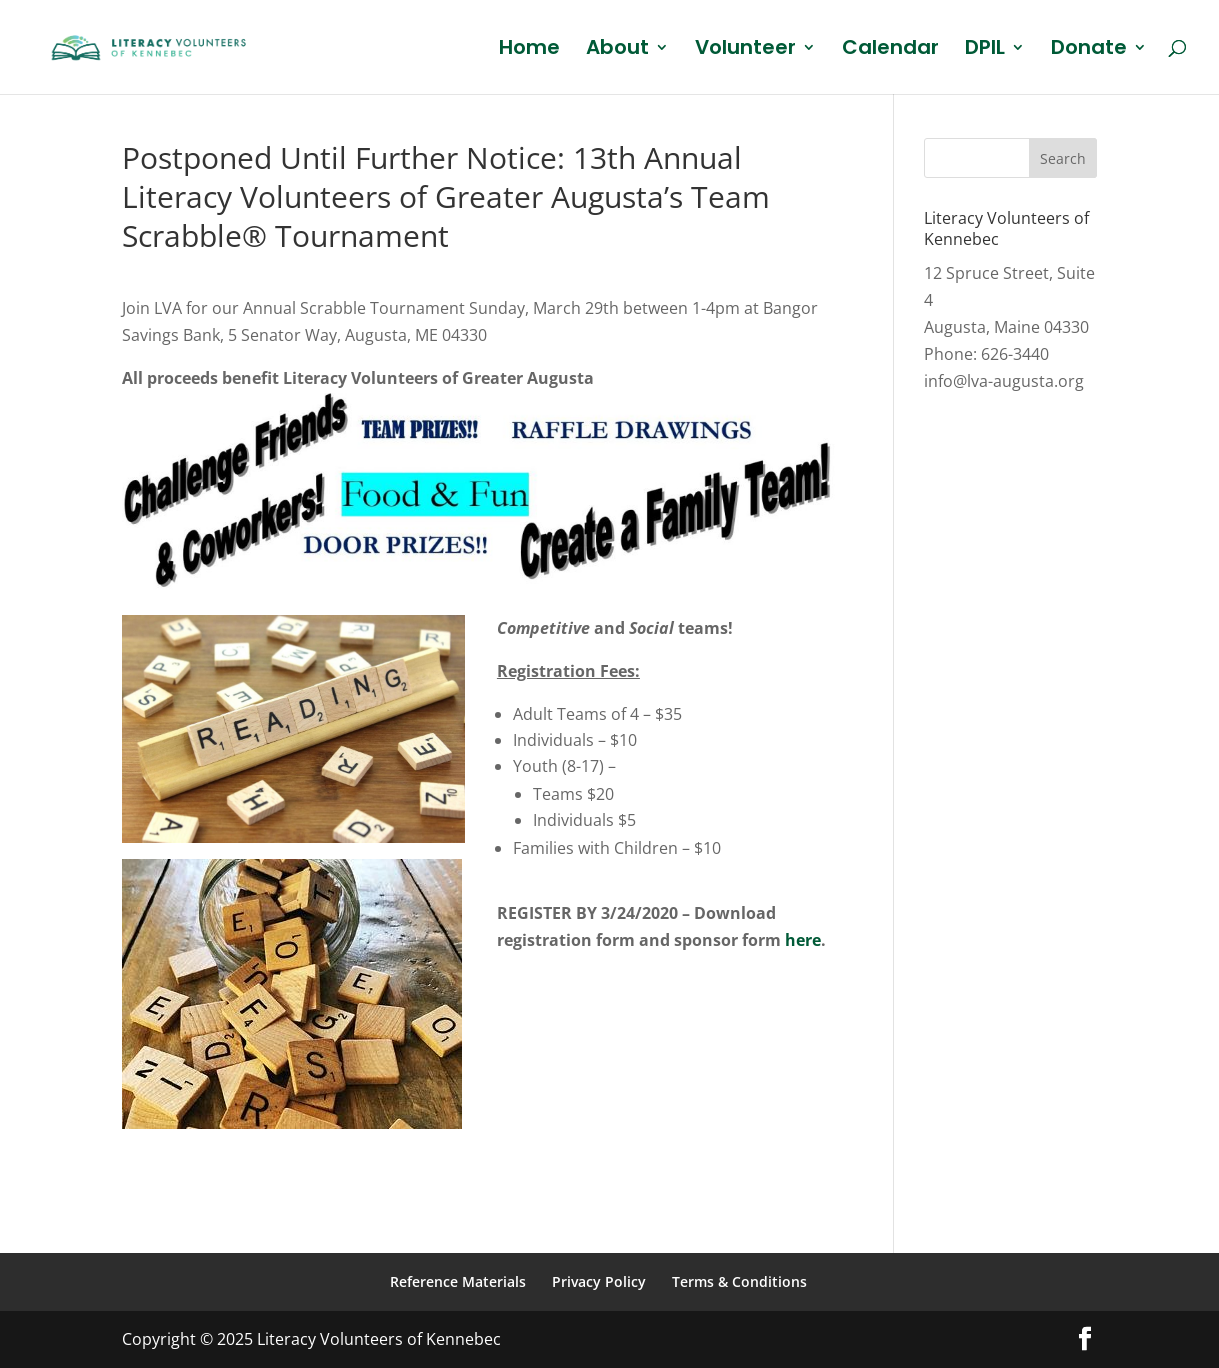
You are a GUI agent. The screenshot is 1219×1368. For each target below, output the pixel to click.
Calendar (890, 50)
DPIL (985, 50)
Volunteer (745, 50)
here (803, 940)
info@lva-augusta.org (1004, 381)
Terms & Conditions (739, 1281)
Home (529, 50)
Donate (1089, 50)
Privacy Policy (599, 1281)
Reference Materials (458, 1281)
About (617, 50)
